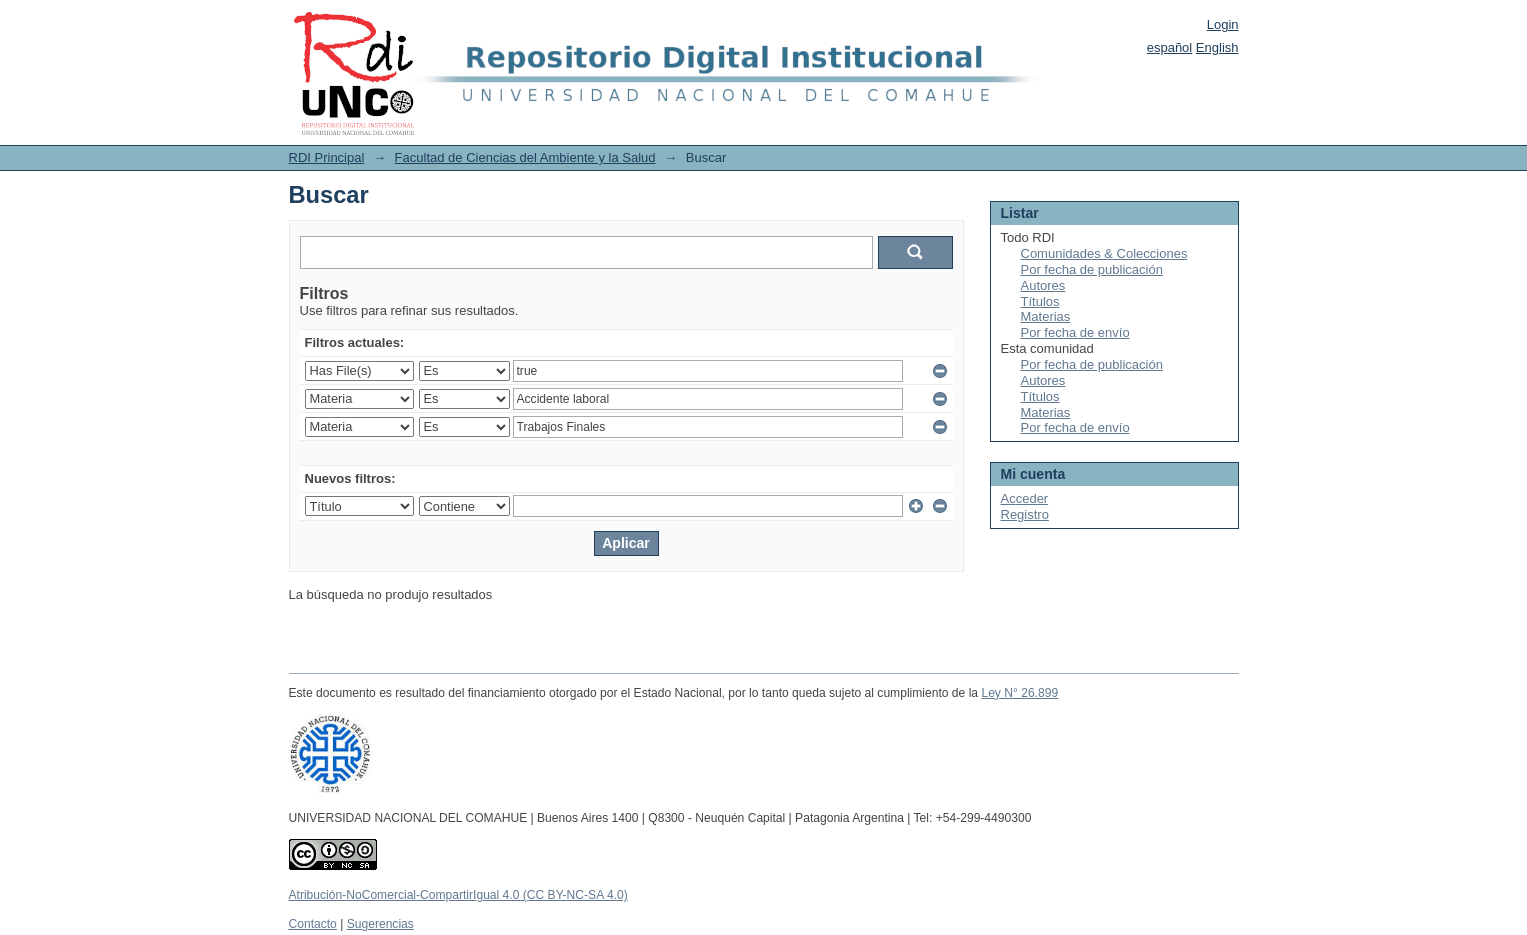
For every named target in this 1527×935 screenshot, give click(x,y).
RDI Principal (327, 157)
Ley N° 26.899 (1019, 693)
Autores (1043, 285)
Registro (1025, 514)
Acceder (1025, 498)
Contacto (313, 924)
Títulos (1040, 301)
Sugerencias (380, 924)
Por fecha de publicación (1092, 269)
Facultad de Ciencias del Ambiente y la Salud (525, 157)
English (1217, 47)
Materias (1046, 316)
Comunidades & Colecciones (1104, 253)
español (1170, 47)
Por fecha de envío (1075, 332)
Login (1223, 24)
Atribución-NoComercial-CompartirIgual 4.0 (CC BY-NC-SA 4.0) (458, 895)
